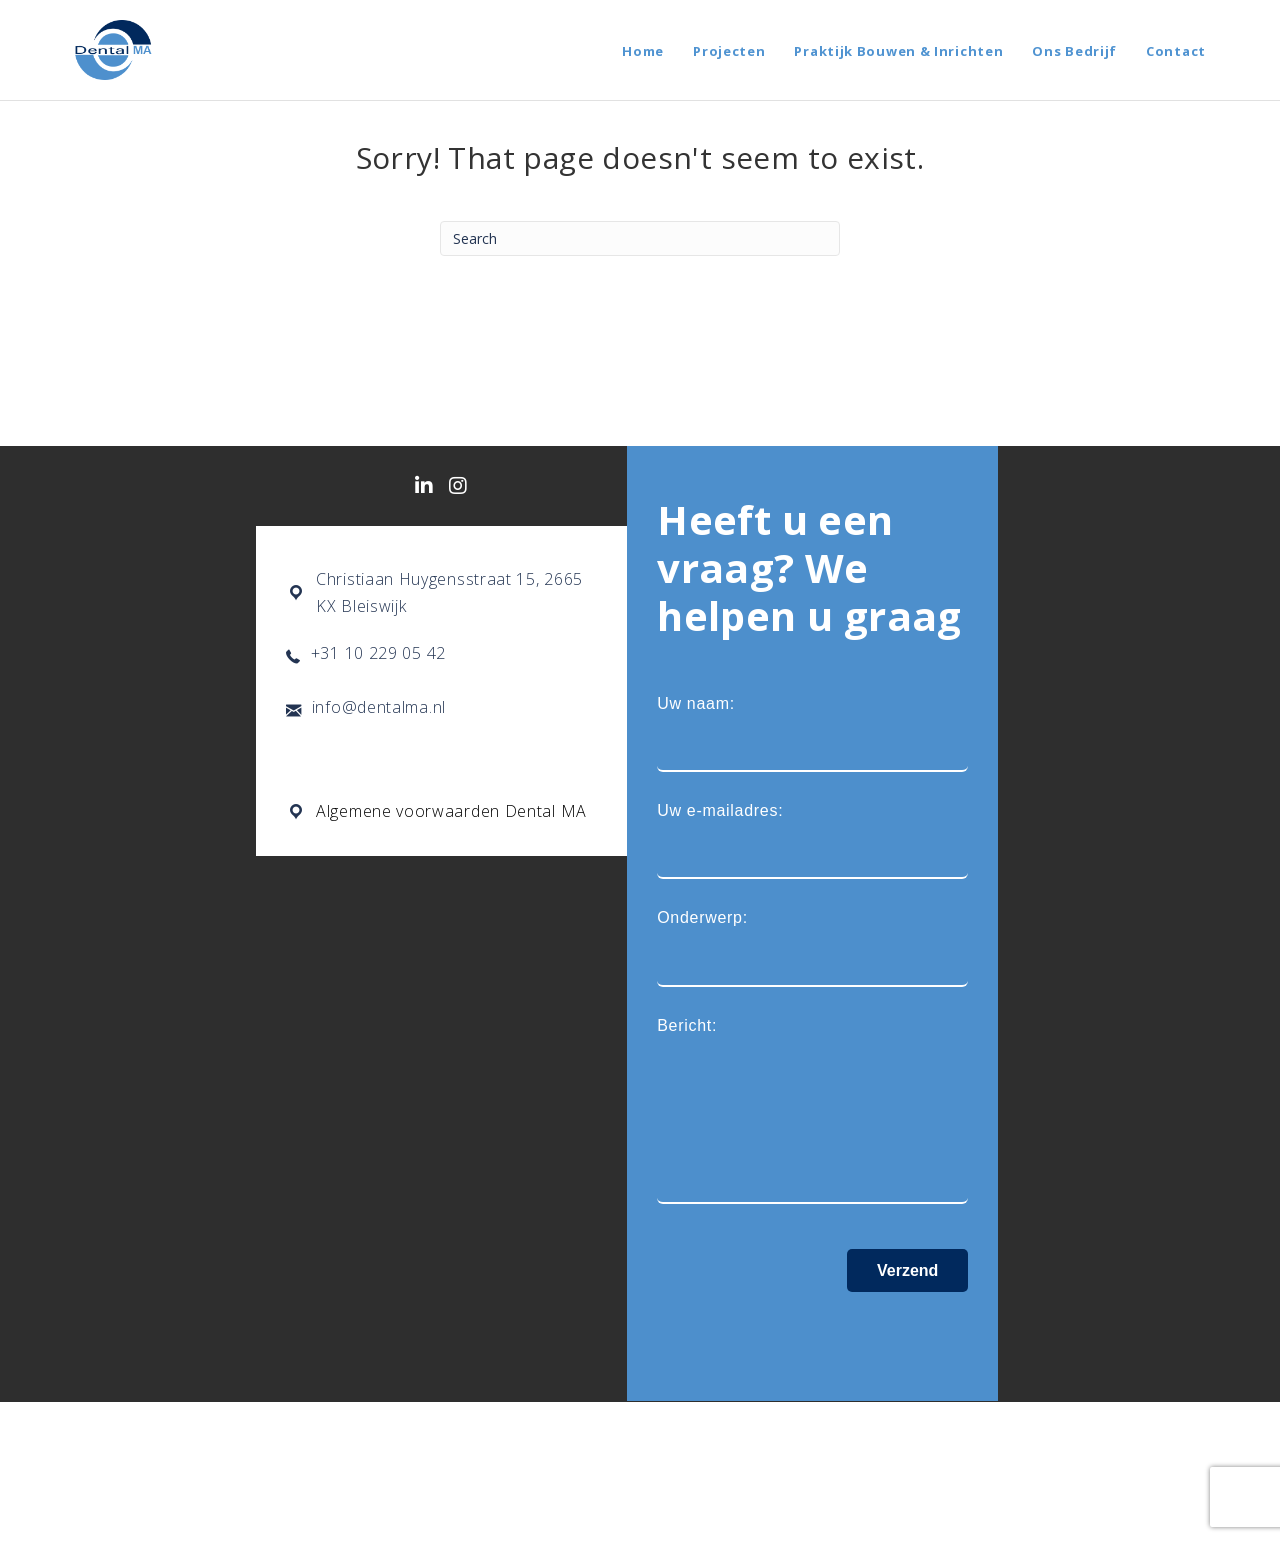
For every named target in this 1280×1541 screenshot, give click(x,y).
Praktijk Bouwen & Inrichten (898, 51)
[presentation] (809, 1331)
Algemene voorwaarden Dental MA (451, 811)
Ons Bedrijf (1074, 51)
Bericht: (812, 1110)
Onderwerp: (812, 947)
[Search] (640, 238)
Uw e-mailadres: (812, 840)
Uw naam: (812, 733)
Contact (1176, 51)
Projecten (729, 51)
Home (643, 51)
